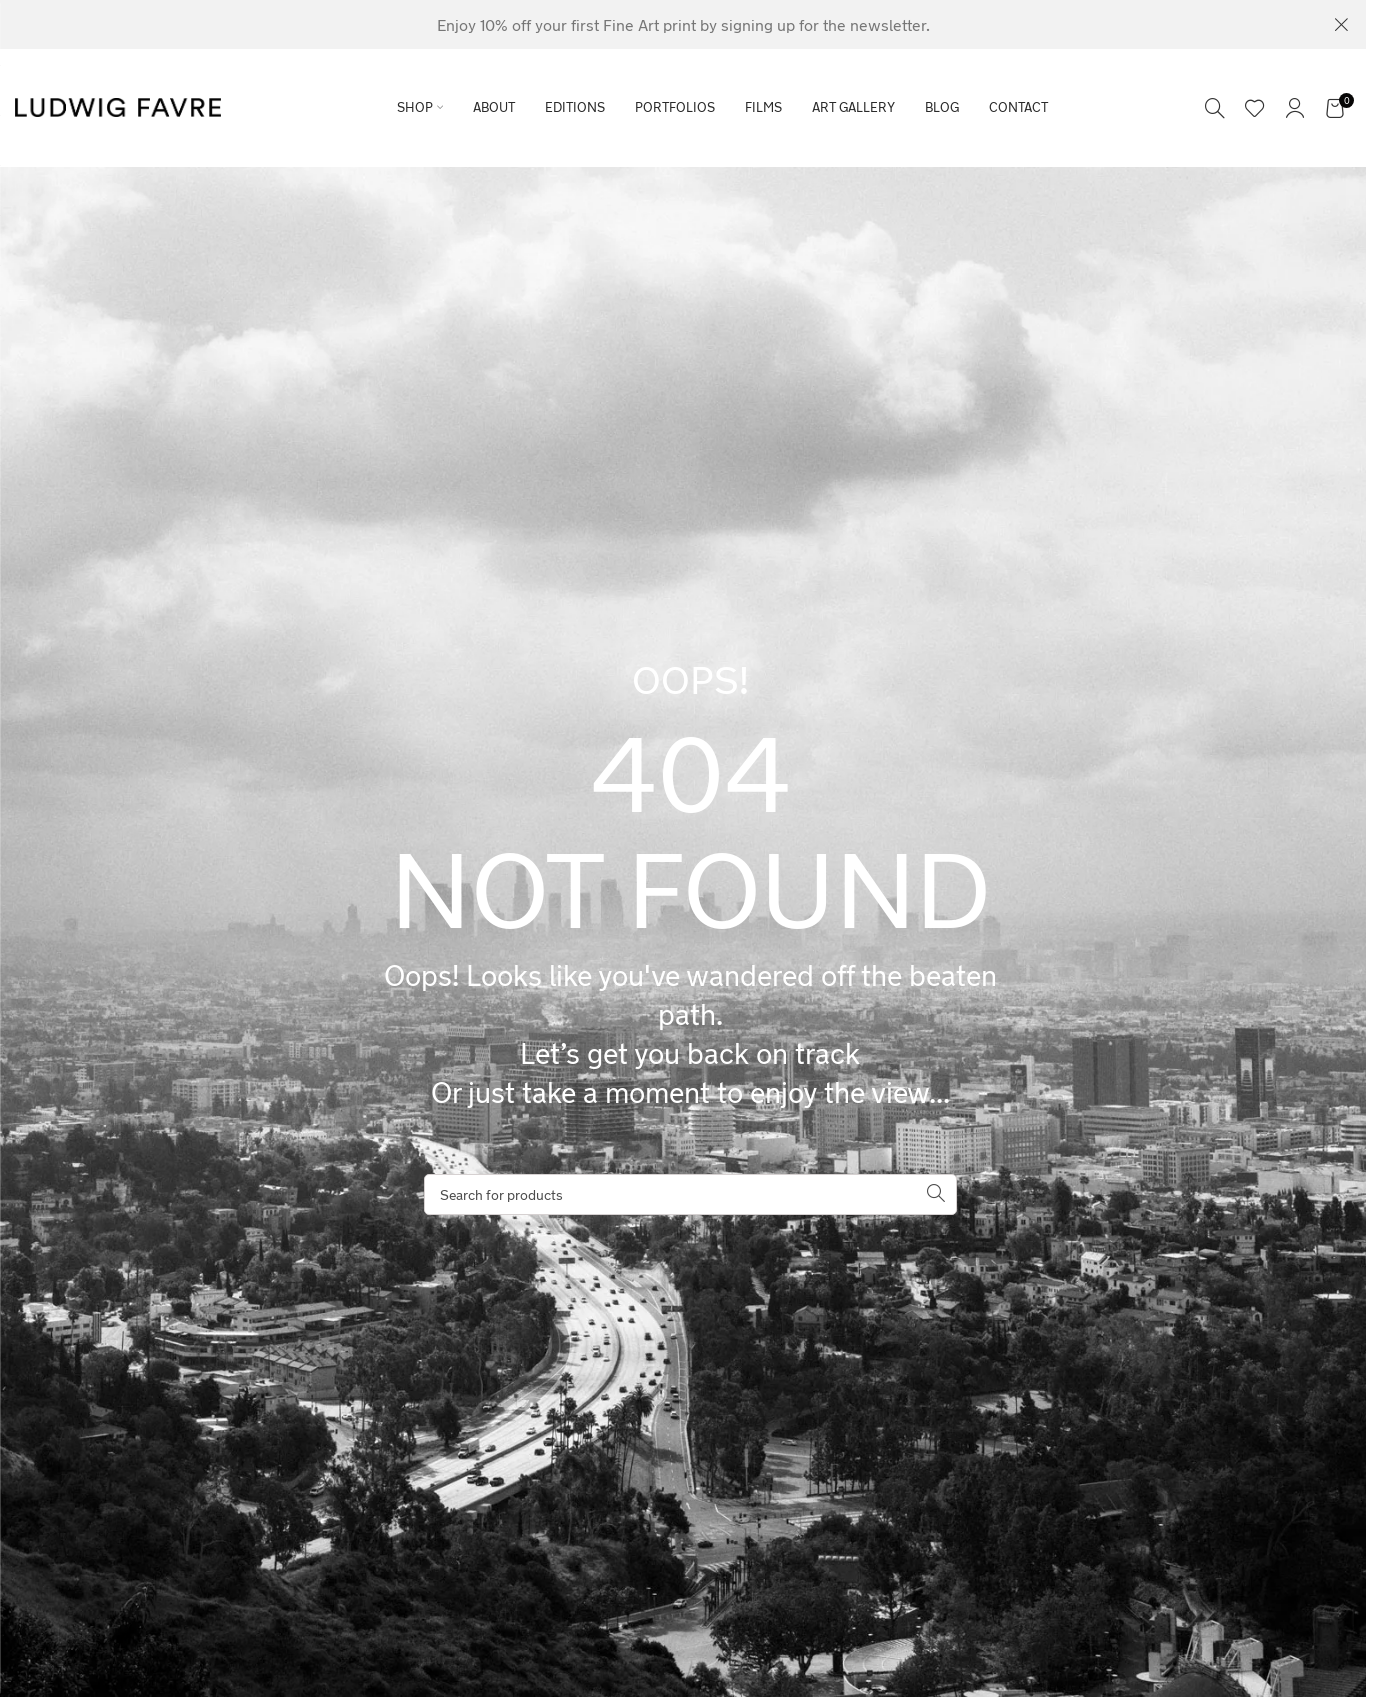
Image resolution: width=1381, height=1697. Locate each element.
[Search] (1215, 108)
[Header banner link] (683, 24)
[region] (260, 1540)
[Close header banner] (1341, 24)
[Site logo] (118, 105)
